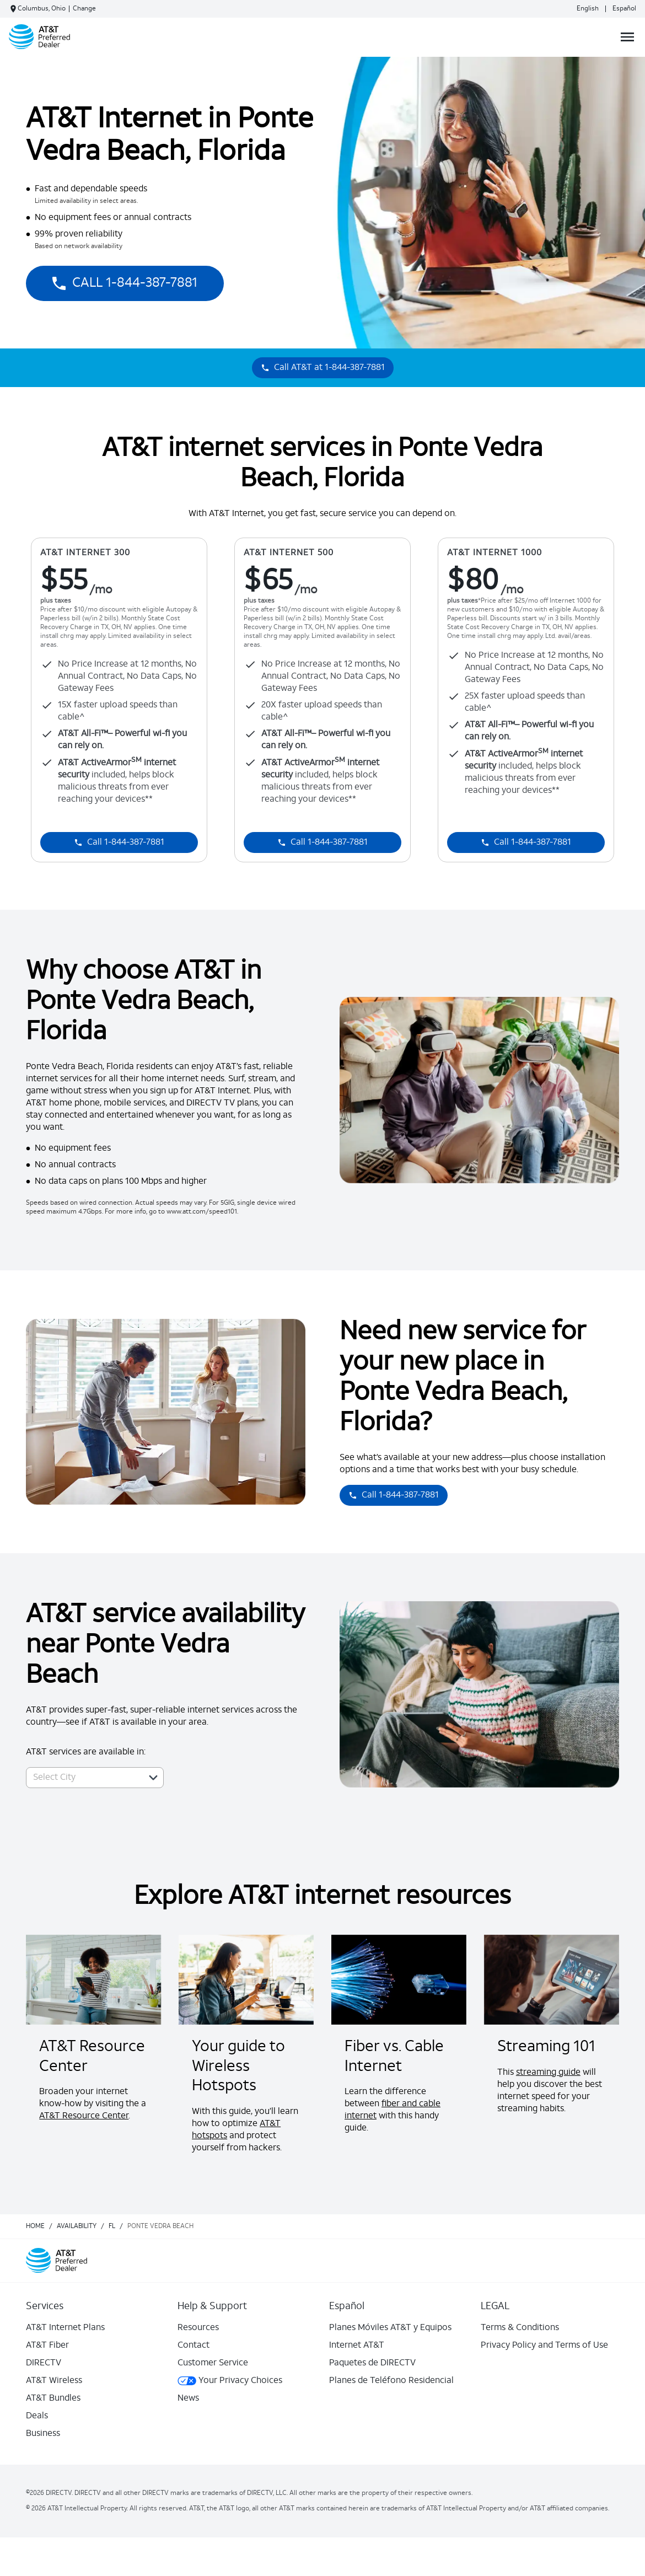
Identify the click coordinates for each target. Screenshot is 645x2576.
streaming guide (548, 2072)
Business (43, 2433)
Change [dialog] (84, 9)
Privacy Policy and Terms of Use (544, 2345)
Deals (37, 2416)
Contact (193, 2345)
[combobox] (82, 1778)
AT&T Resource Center (83, 2116)
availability (76, 2226)
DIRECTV (43, 2363)
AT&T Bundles (53, 2398)
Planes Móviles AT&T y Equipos (390, 2327)
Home (35, 2226)
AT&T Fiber (47, 2345)
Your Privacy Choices (230, 2380)
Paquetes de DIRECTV (372, 2363)
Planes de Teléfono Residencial (391, 2380)
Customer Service (213, 2363)
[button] (153, 1777)
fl (112, 2226)
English (588, 9)
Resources (198, 2327)
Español (624, 9)
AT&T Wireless (54, 2380)
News (188, 2398)
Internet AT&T (356, 2345)
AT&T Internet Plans (65, 2327)
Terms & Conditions (520, 2327)
